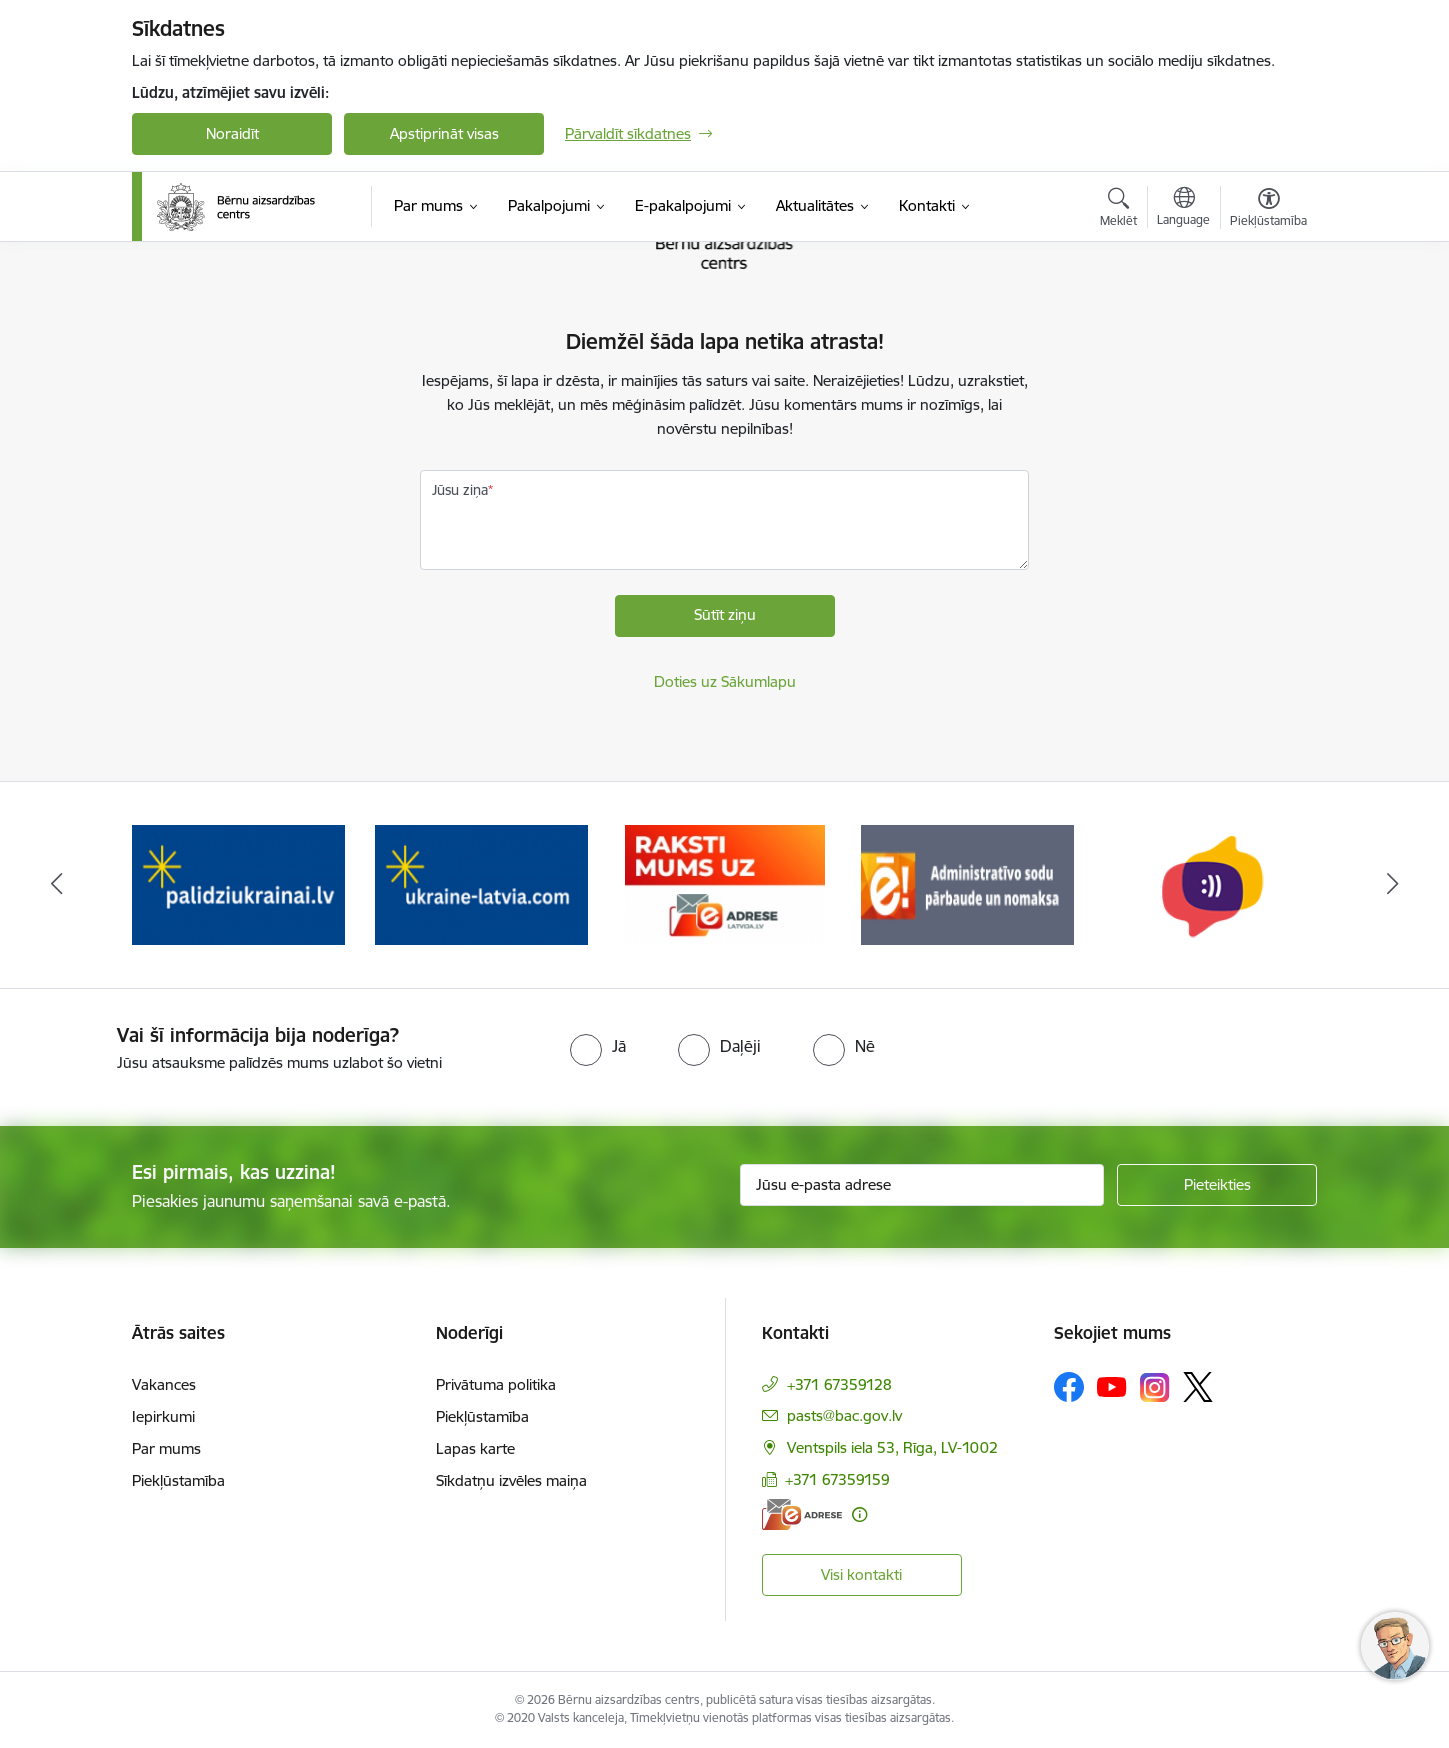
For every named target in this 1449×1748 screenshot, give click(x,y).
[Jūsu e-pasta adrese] (922, 1185)
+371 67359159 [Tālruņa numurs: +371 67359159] (837, 1479)
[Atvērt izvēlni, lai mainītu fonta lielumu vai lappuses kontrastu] (1268, 210)
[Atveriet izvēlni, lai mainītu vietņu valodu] (1183, 209)
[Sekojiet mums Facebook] (1069, 1387)
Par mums (166, 1448)
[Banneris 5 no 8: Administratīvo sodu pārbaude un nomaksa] (1210, 883)
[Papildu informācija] (859, 1514)
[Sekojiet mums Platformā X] (1198, 1387)
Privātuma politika (496, 1384)
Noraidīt (232, 133)
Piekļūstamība (178, 1480)
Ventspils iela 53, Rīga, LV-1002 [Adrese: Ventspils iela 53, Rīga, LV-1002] (892, 1447)
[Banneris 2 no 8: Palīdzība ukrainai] (481, 883)
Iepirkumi (163, 1416)
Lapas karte (475, 1448)
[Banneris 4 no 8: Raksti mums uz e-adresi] (968, 883)
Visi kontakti (861, 1574)
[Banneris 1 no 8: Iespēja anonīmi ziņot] (238, 883)
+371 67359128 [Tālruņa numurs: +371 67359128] (839, 1384)
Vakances (164, 1384)
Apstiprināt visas (444, 133)
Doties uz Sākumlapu (725, 681)
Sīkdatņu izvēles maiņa (511, 1480)
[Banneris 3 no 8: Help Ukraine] (724, 883)
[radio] (598, 1046)
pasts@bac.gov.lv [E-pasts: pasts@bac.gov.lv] (844, 1415)
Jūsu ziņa (460, 490)
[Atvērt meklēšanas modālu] (1118, 210)
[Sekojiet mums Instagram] (1155, 1387)
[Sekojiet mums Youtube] (1112, 1386)
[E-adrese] (802, 1514)
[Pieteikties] (1217, 1185)
